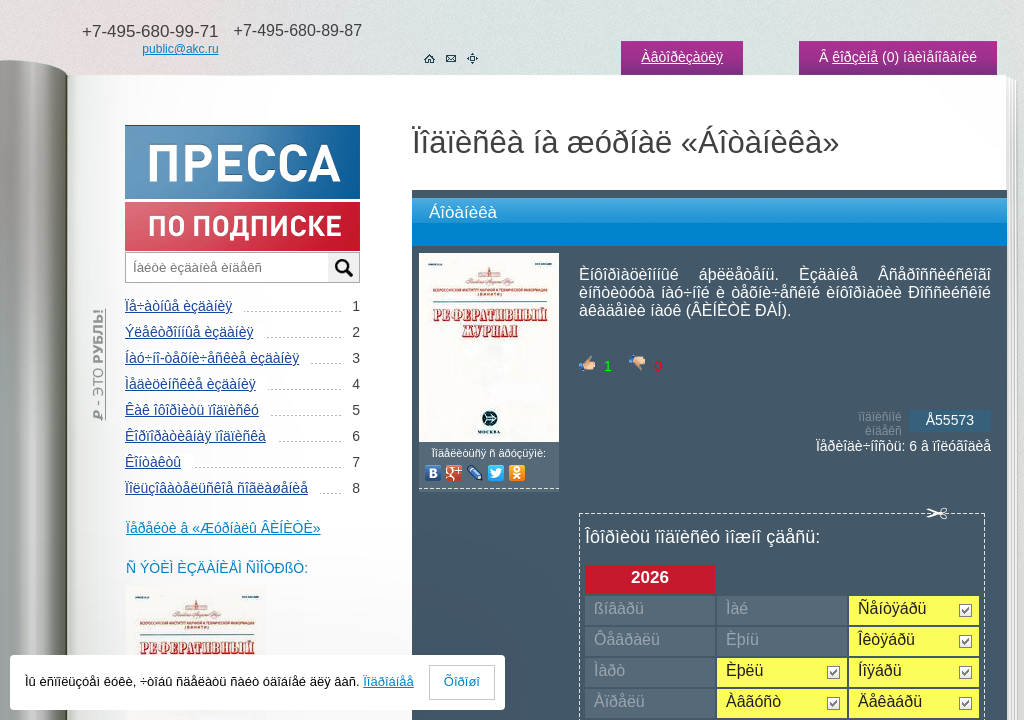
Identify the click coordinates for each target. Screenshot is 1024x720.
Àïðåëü (619, 701)
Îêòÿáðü (886, 639)
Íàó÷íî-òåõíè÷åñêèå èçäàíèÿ (212, 358)
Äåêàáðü (890, 701)
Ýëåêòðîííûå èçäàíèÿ (189, 332)
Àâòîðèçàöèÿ (682, 57)
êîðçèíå (855, 57)
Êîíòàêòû (153, 462)
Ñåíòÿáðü (892, 608)
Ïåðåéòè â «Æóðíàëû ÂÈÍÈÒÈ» (223, 528)
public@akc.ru (180, 49)
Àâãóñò (753, 701)
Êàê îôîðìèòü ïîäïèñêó (192, 410)
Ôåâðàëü (627, 639)
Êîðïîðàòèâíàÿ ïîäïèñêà (195, 436)
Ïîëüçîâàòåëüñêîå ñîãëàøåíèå (216, 488)
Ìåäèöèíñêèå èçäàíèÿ (190, 384)
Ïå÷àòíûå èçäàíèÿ (178, 306)
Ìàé (737, 608)
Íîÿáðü (880, 670)
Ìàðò (609, 670)
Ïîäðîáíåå (388, 681)
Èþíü (742, 639)
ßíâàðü (619, 608)
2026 (650, 577)
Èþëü (744, 670)
